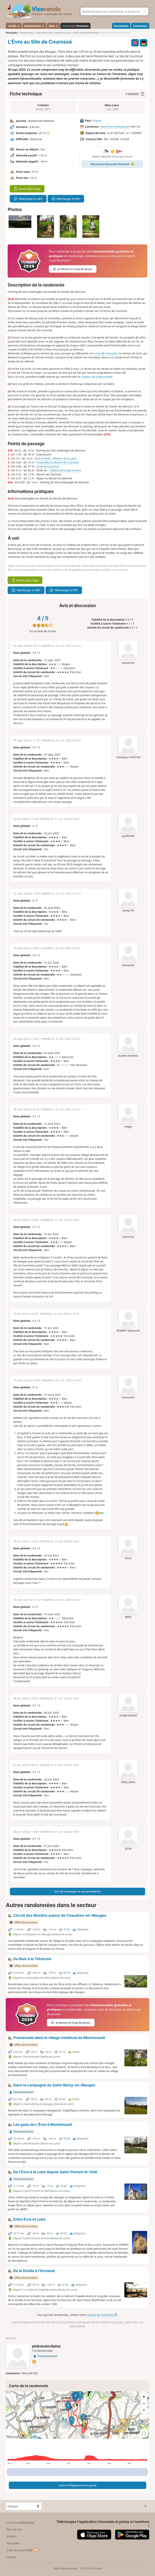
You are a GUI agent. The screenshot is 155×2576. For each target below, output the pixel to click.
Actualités (13, 2543)
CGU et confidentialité (20, 2522)
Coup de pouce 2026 (22, 2550)
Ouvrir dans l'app (27, 189)
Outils (14, 26)
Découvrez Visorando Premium (112, 164)
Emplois (12, 2536)
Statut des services (65, 2568)
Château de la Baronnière (97, 376)
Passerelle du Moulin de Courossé (58, 462)
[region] (77, 2415)
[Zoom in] (144, 2396)
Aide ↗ (53, 26)
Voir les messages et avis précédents (77, 1891)
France (97, 120)
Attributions (13, 2436)
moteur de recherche (102, 2315)
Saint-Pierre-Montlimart (115, 126)
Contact (12, 2557)
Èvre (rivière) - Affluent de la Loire (55, 458)
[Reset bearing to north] (144, 2410)
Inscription (121, 26)
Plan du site (14, 2529)
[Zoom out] (144, 2403)
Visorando (11, 32)
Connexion (140, 26)
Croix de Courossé (105, 353)
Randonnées (34, 26)
